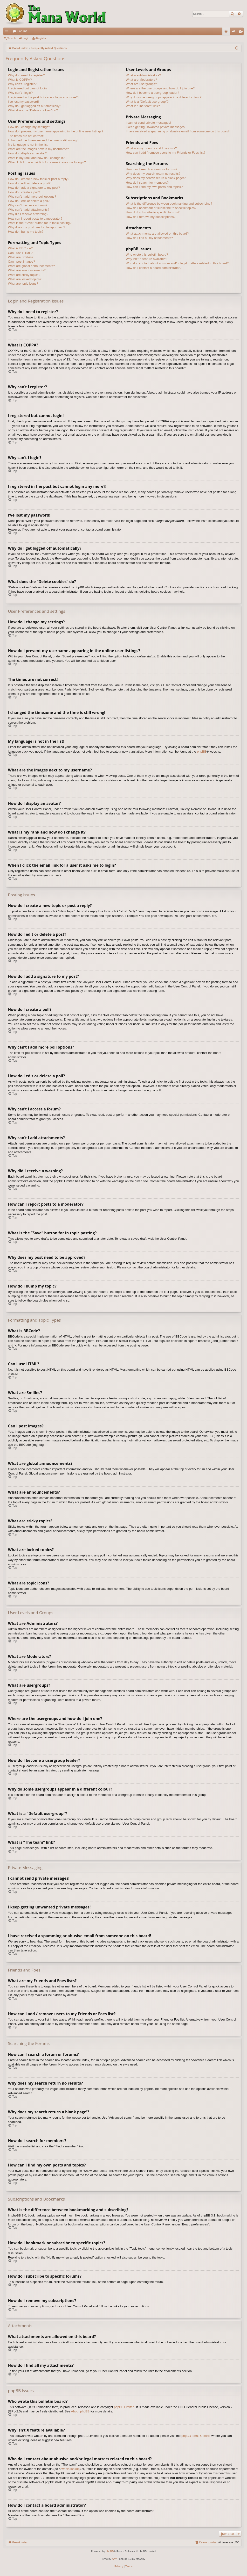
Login (26, 38)
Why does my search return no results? (153, 173)
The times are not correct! (26, 136)
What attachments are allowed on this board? (157, 233)
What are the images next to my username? (38, 149)
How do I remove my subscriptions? (151, 217)
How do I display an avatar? (27, 153)
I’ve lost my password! (23, 101)
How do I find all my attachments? (149, 238)
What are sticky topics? (24, 275)
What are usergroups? (141, 84)
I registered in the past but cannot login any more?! (43, 97)
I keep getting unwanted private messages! (155, 127)
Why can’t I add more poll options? (32, 196)
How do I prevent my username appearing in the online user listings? (55, 131)
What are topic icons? (23, 283)
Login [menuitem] (234, 32)
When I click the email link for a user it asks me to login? (47, 162)
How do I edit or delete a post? (29, 183)
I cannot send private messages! (148, 122)
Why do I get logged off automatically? (34, 106)
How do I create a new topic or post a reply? (38, 179)
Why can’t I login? (20, 92)
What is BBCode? (20, 248)
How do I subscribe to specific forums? (153, 212)
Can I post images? (21, 261)
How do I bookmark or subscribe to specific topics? (161, 208)
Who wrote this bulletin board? (147, 254)
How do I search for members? (147, 182)
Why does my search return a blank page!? (156, 178)
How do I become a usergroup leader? (152, 92)
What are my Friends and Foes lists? (151, 148)
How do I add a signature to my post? (34, 187)
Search (11, 38)
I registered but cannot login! (28, 88)
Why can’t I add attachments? (28, 209)
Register (41, 38)
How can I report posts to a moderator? (35, 218)
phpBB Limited (124, 2407)
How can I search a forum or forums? (152, 169)
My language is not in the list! (28, 144)
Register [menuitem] (241, 32)
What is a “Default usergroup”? (147, 101)
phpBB (201, 751)
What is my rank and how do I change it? (36, 158)
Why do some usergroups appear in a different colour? (163, 97)
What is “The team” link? (143, 106)
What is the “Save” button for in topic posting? (39, 223)
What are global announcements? (31, 266)
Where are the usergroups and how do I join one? (160, 88)
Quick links (7, 32)
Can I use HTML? (20, 253)
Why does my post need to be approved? (36, 227)
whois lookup (71, 2469)
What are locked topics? (24, 279)
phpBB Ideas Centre (195, 2436)
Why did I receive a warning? (28, 214)
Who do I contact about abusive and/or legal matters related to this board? (177, 263)
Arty (114, 2558)
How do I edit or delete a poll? (28, 201)
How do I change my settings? (29, 127)
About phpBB (80, 2411)
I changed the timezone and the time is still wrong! (42, 140)
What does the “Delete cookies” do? (33, 110)
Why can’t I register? (22, 84)
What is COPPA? (20, 79)
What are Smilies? (20, 257)
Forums (22, 31)
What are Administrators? (143, 75)
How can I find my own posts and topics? (154, 187)
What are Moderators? (141, 79)
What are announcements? (27, 270)
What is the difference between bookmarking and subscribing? (169, 203)
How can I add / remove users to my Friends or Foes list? (165, 152)
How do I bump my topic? (25, 231)
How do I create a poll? (24, 192)
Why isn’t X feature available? (146, 259)
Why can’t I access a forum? (27, 205)
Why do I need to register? (26, 75)
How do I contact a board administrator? (154, 268)
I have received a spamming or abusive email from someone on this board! (178, 131)
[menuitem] (226, 31)
